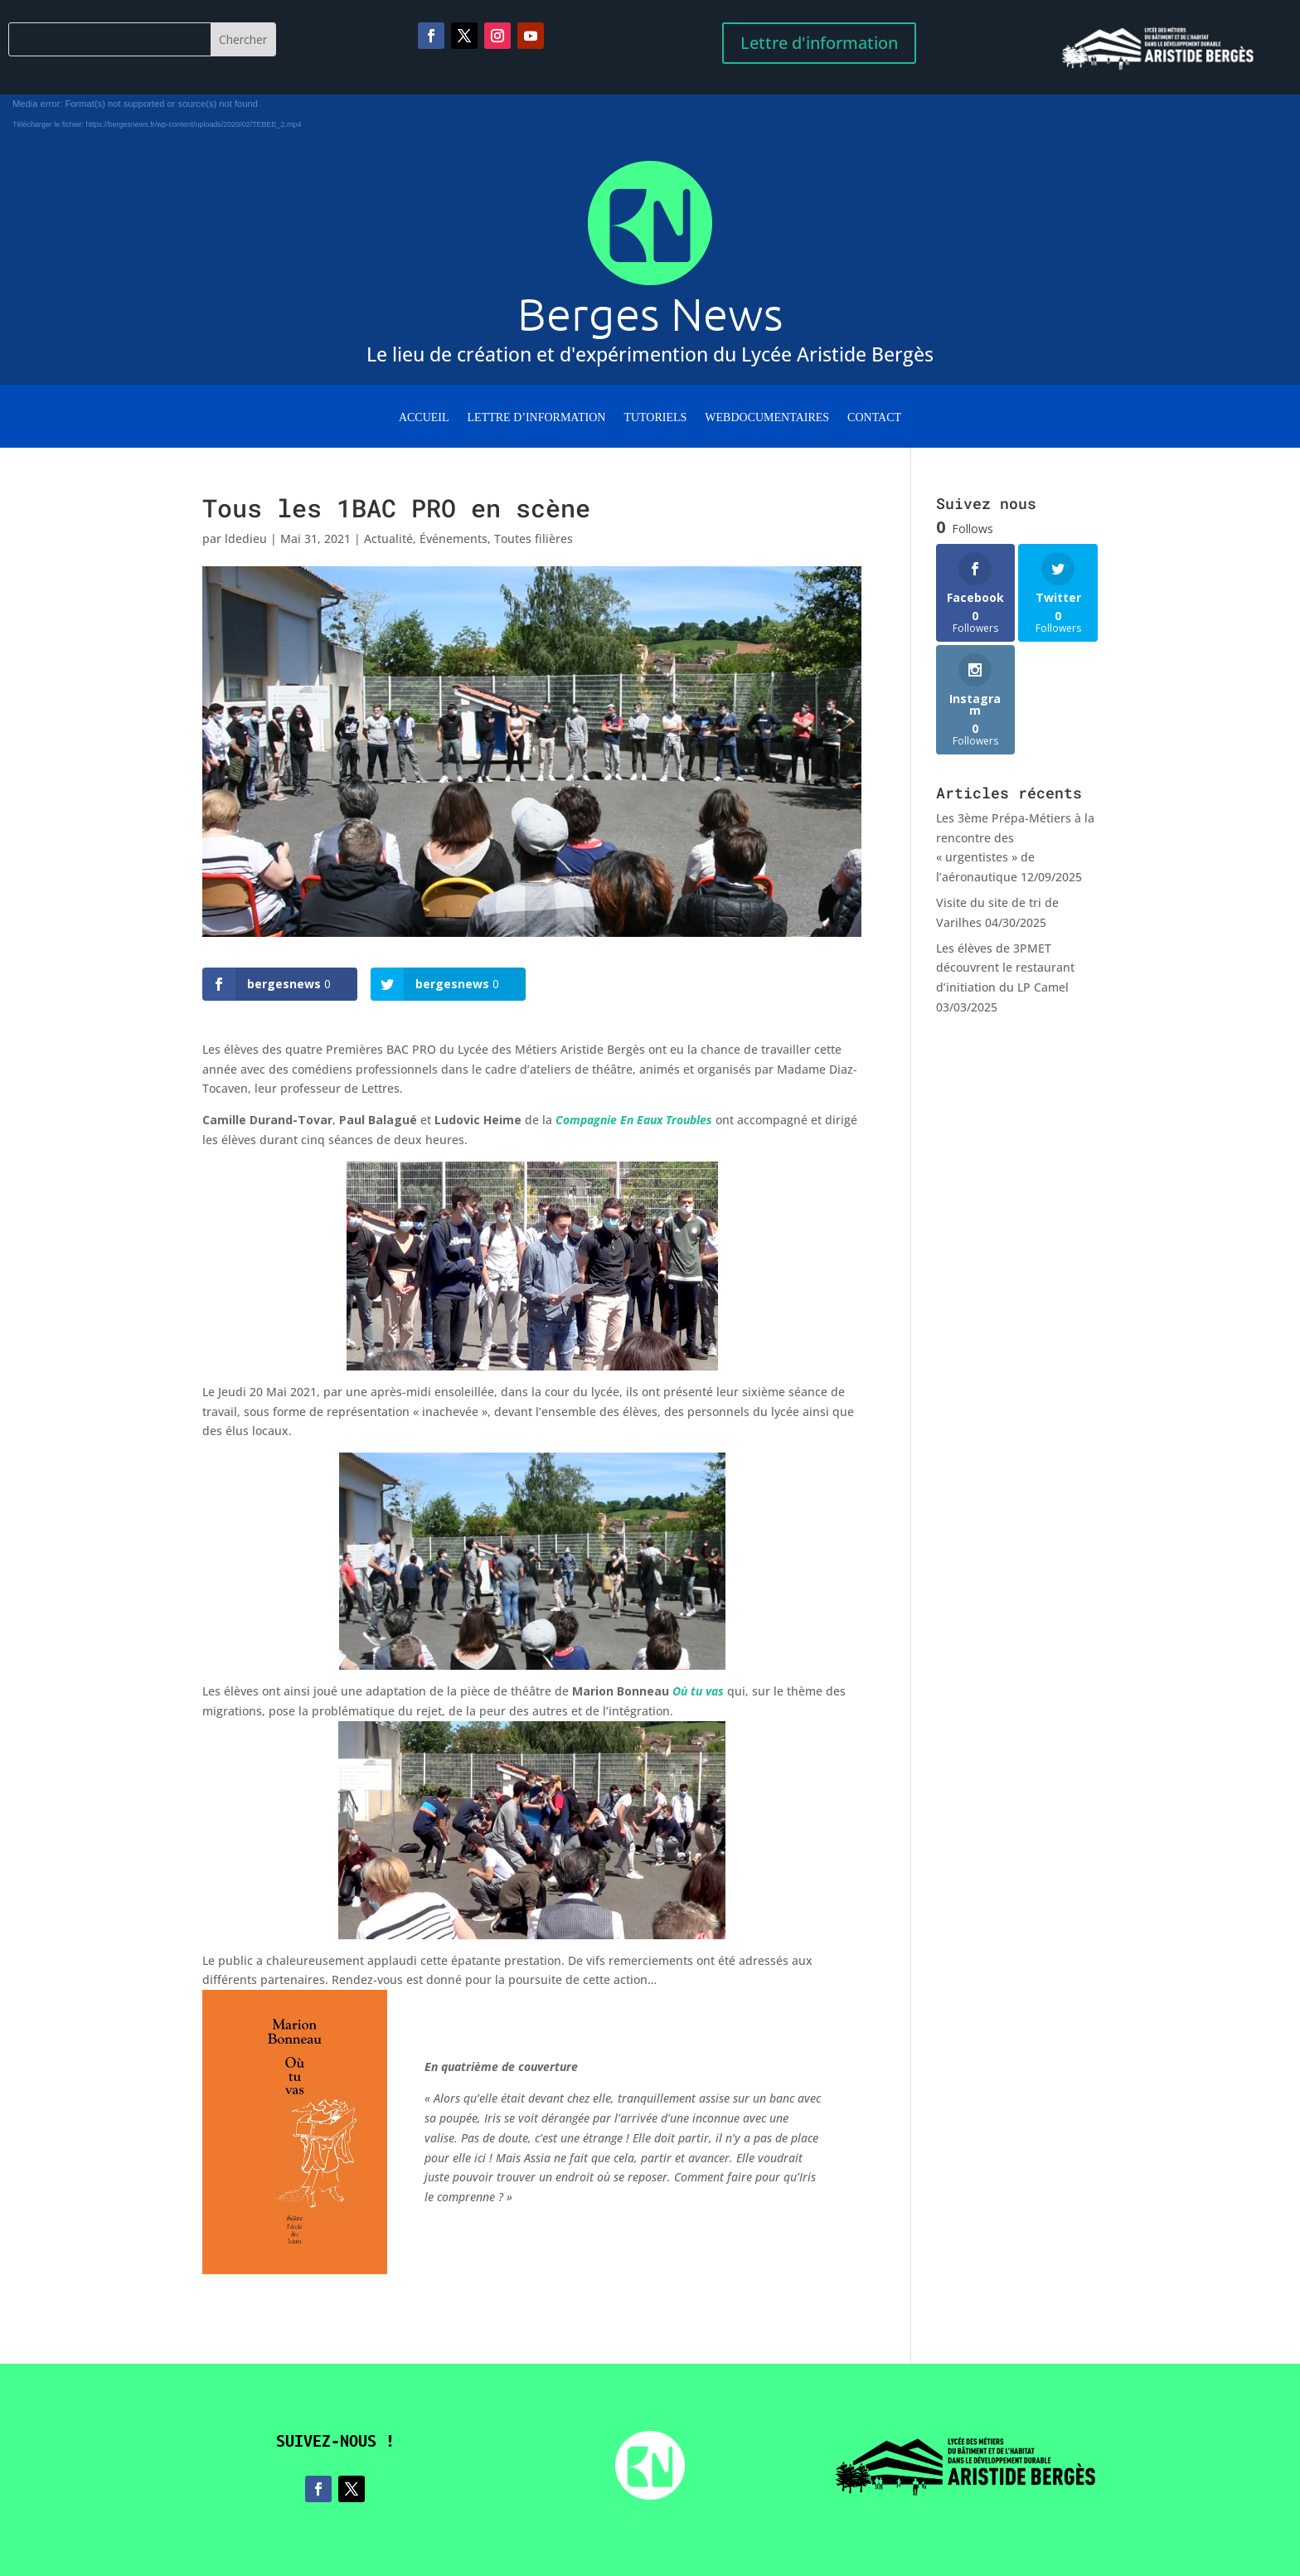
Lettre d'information (819, 43)
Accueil (424, 418)
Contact (874, 418)
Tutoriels (654, 418)
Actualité (388, 538)
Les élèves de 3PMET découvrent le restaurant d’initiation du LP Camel (1005, 968)
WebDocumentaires (767, 418)
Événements (454, 538)
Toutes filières (533, 538)
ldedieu (246, 538)
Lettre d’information (537, 418)
